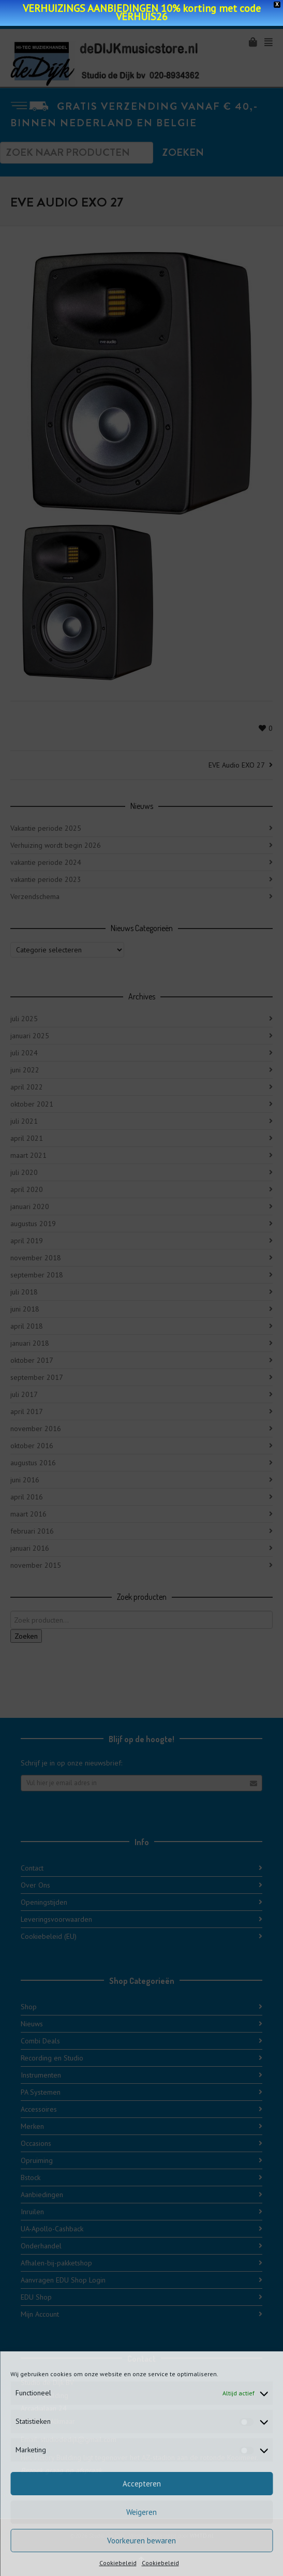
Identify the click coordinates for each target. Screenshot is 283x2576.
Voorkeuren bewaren (141, 2540)
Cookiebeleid (118, 2563)
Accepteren (142, 2484)
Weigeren (141, 2512)
